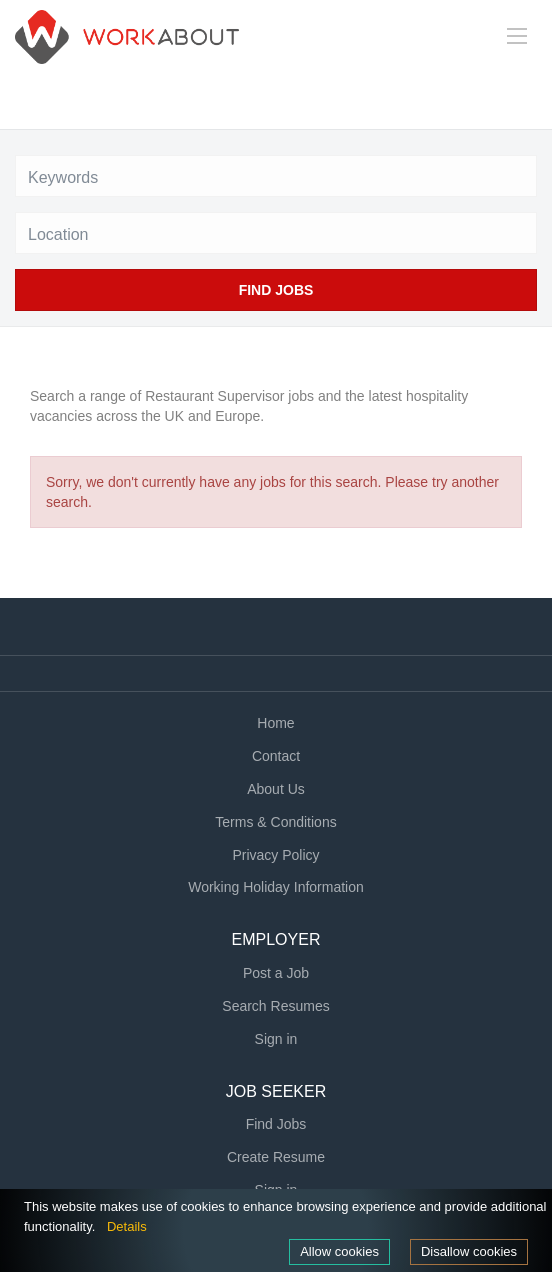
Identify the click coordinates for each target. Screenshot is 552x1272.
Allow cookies (339, 1251)
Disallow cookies (469, 1251)
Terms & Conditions (275, 822)
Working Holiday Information (276, 887)
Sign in (276, 1039)
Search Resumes (275, 1006)
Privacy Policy (275, 855)
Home (275, 723)
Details (127, 1226)
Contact (276, 756)
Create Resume (276, 1157)
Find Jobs (276, 290)
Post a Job (276, 973)
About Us (276, 789)
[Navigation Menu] (517, 36)
